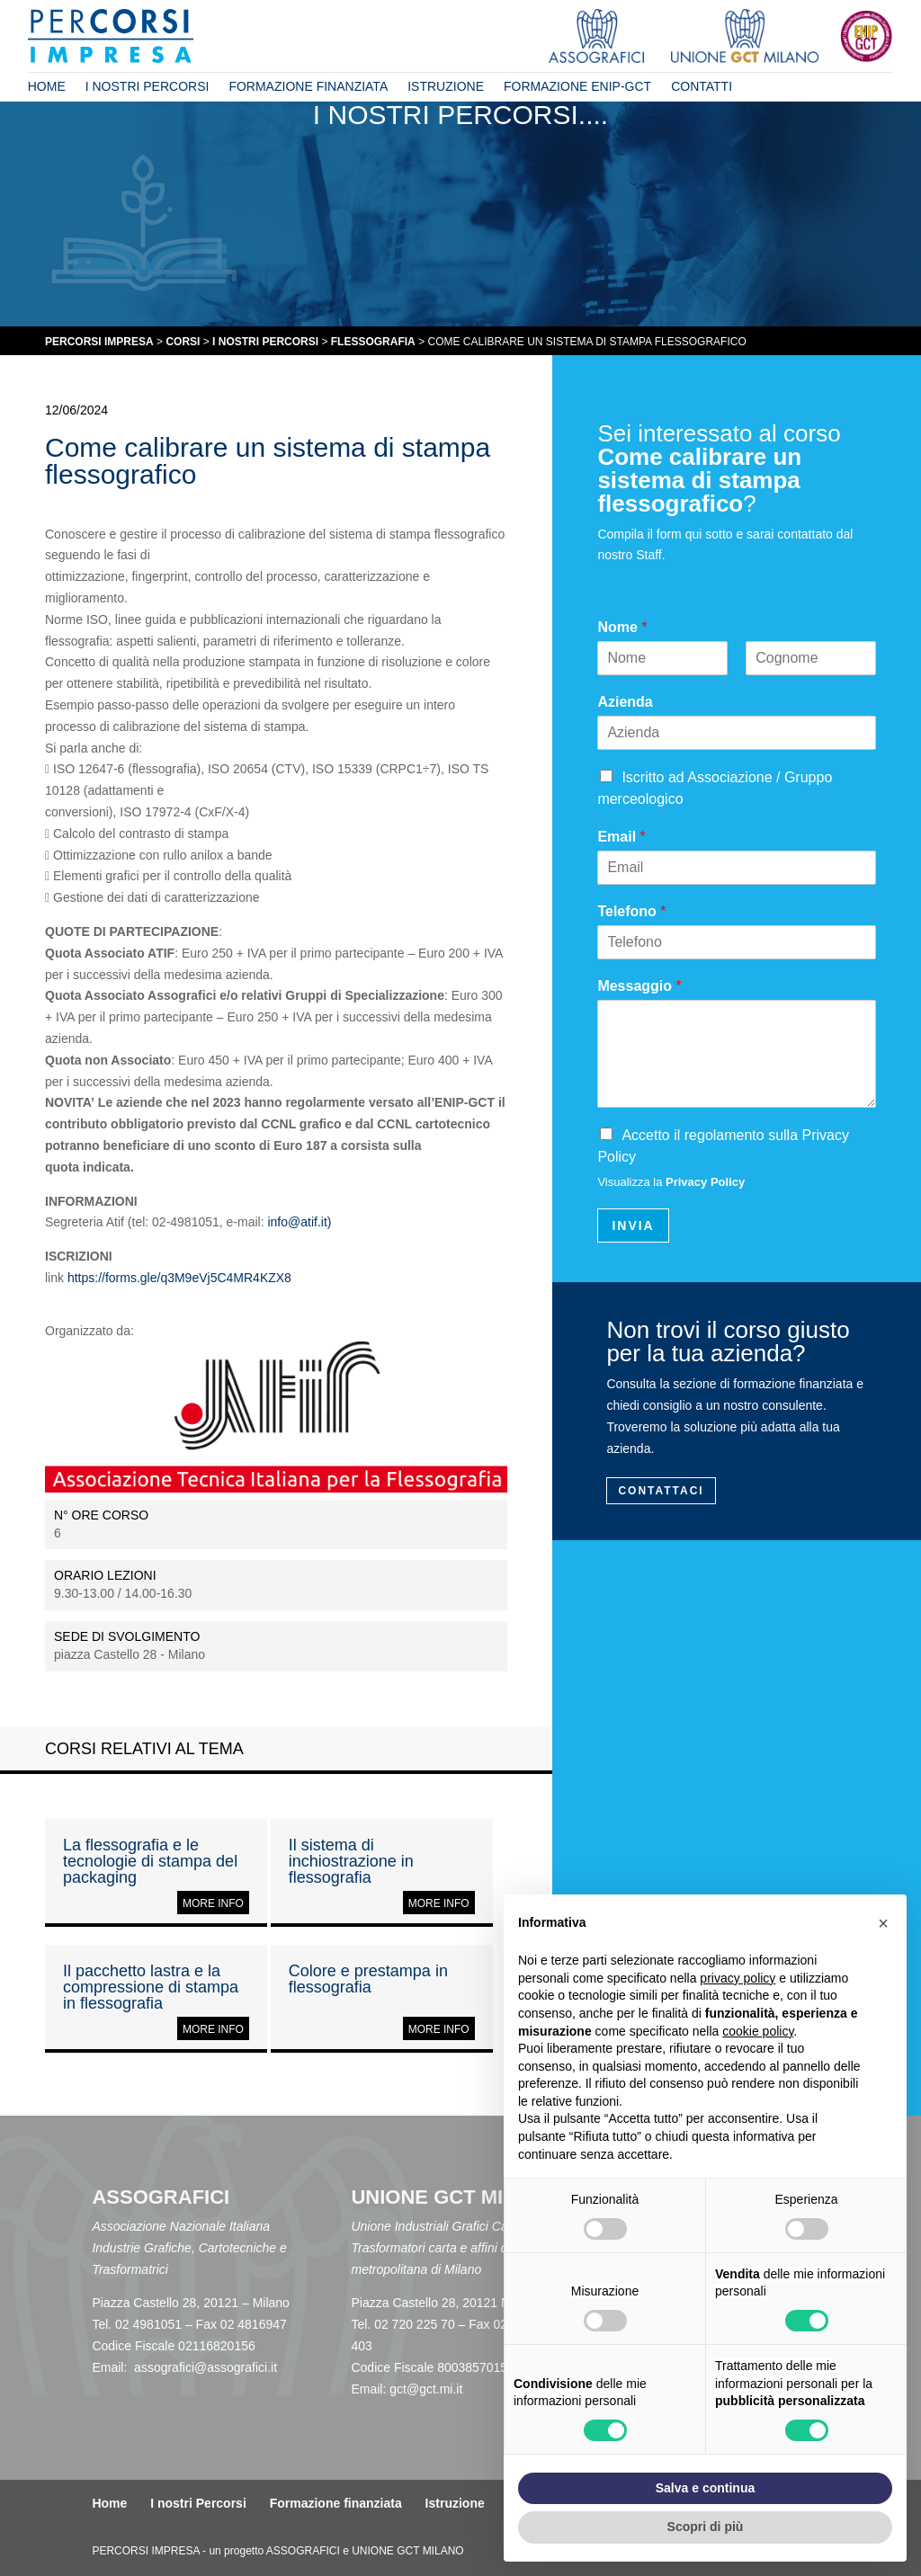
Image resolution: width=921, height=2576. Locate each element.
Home (47, 87)
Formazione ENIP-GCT (577, 87)
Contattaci (660, 1490)
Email (621, 836)
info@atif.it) (299, 1222)
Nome (622, 627)
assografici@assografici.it (205, 2367)
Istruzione (445, 87)
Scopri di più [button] (705, 2526)
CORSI (182, 341)
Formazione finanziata (308, 87)
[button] (883, 1923)
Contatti (701, 87)
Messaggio (639, 986)
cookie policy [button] (757, 2031)
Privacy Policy (705, 1182)
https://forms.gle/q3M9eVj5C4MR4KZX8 (179, 1277)
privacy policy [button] (737, 1978)
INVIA (633, 1225)
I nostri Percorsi (147, 87)
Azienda (624, 701)
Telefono (631, 911)
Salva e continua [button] (705, 2488)
